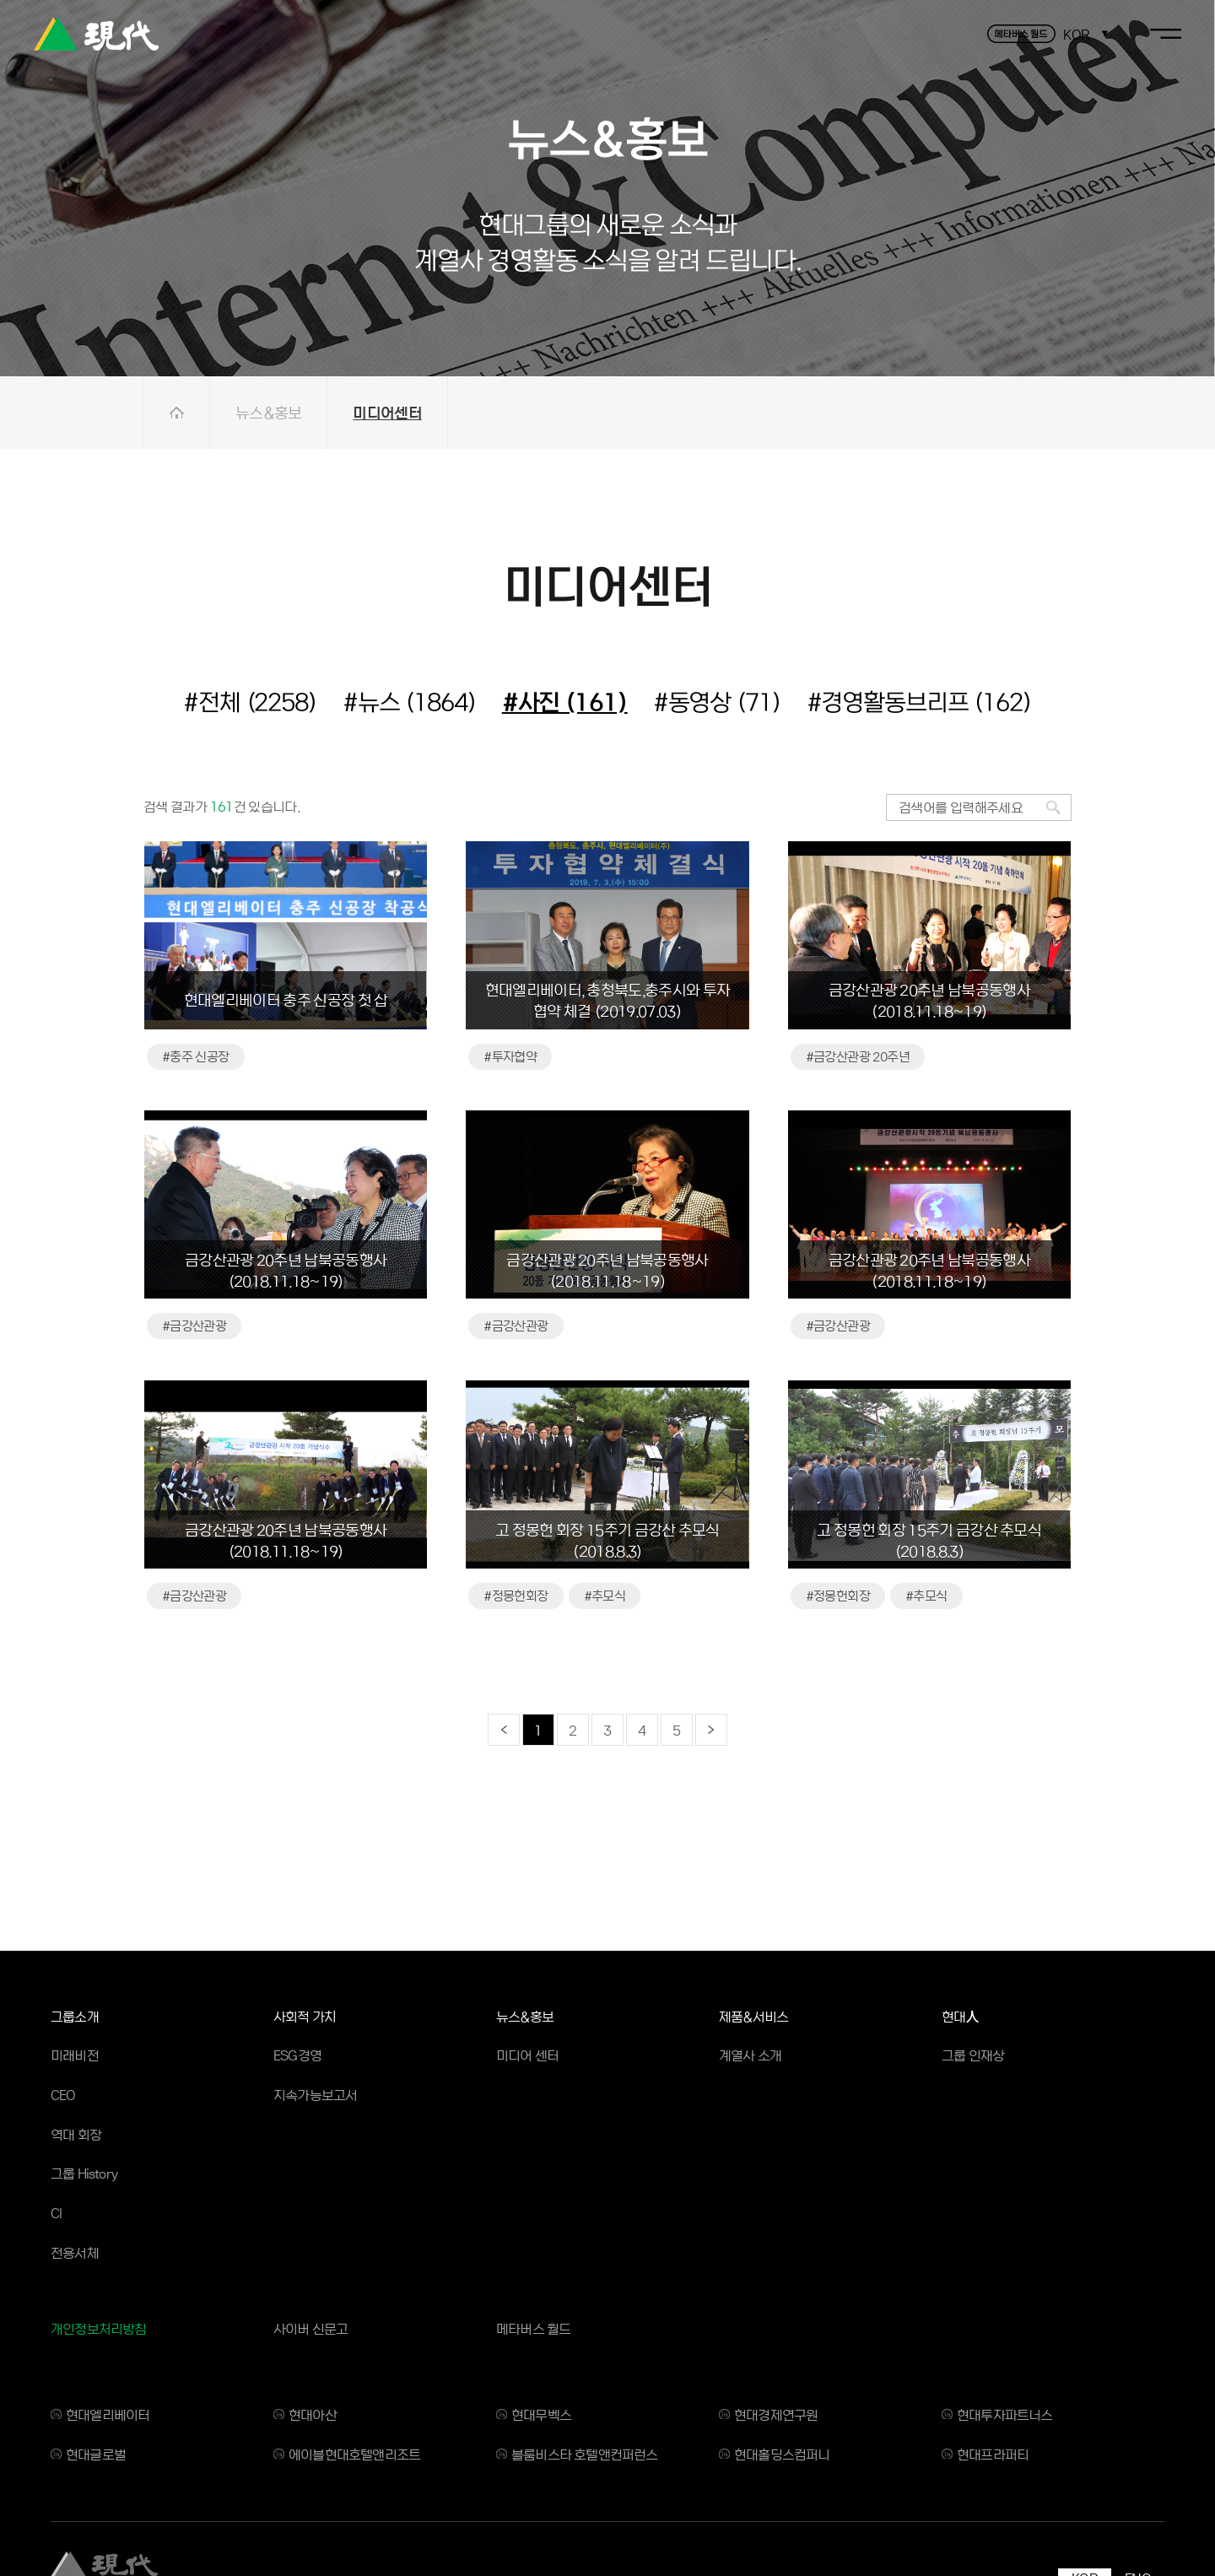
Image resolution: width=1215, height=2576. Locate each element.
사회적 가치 (304, 2016)
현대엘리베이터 (107, 2414)
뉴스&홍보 (268, 412)
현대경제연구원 (776, 2414)
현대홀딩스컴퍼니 (782, 2454)
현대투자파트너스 (1005, 2414)
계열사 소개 (750, 2055)
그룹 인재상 (973, 2055)
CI (56, 2213)
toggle (1165, 34)
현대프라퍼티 (993, 2454)
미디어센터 (387, 412)
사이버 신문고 (310, 2328)
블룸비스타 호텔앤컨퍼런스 (584, 2454)
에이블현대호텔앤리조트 (354, 2454)
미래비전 (75, 2055)
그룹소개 (75, 2016)
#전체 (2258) (250, 700)
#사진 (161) (565, 700)
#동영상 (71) (717, 700)
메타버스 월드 (533, 2328)
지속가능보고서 (315, 2094)
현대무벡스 (541, 2414)
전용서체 (75, 2252)
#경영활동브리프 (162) (919, 700)
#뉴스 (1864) (410, 700)
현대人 (960, 2016)
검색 (1053, 807)
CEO (63, 2094)
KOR (1076, 34)
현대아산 (313, 2414)
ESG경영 (297, 2055)
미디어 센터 (527, 2055)
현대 (96, 34)
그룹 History (84, 2173)
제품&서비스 (753, 2016)
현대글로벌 (96, 2454)
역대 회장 (76, 2134)
